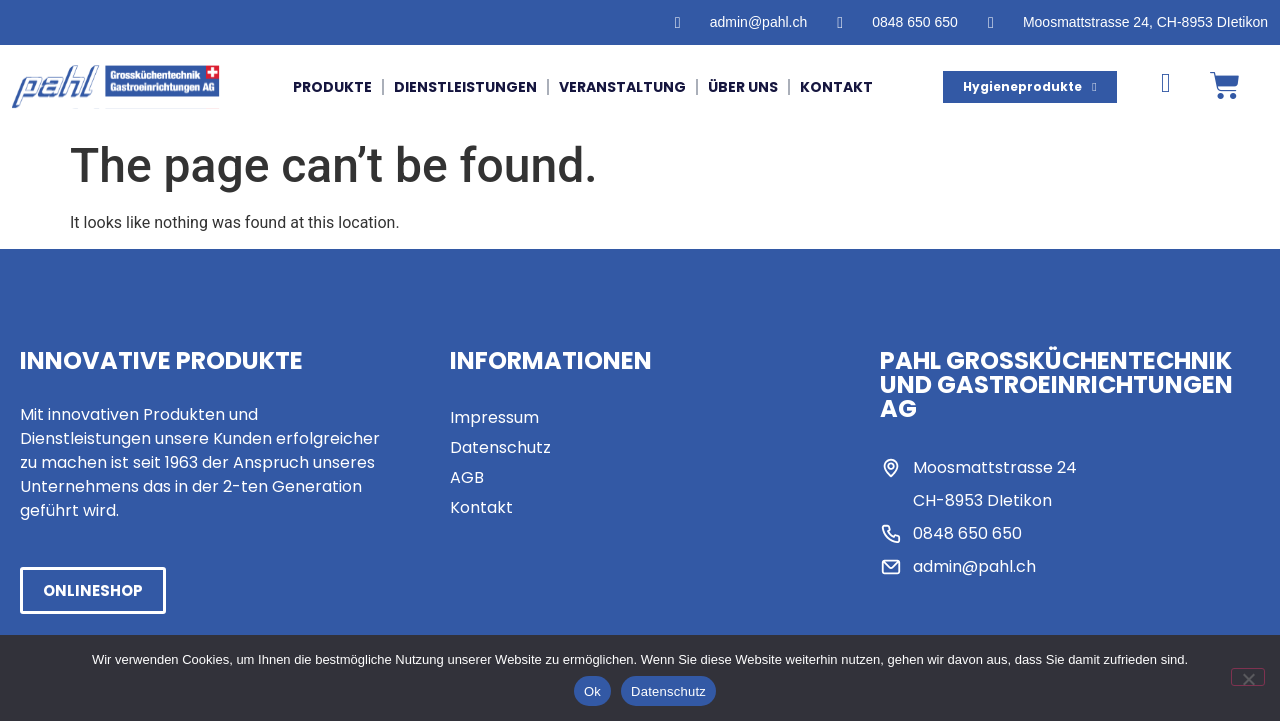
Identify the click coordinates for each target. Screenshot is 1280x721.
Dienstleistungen (465, 87)
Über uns (743, 87)
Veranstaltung (622, 87)
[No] (1248, 677)
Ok (592, 691)
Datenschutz (668, 691)
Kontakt (836, 87)
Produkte (332, 87)
